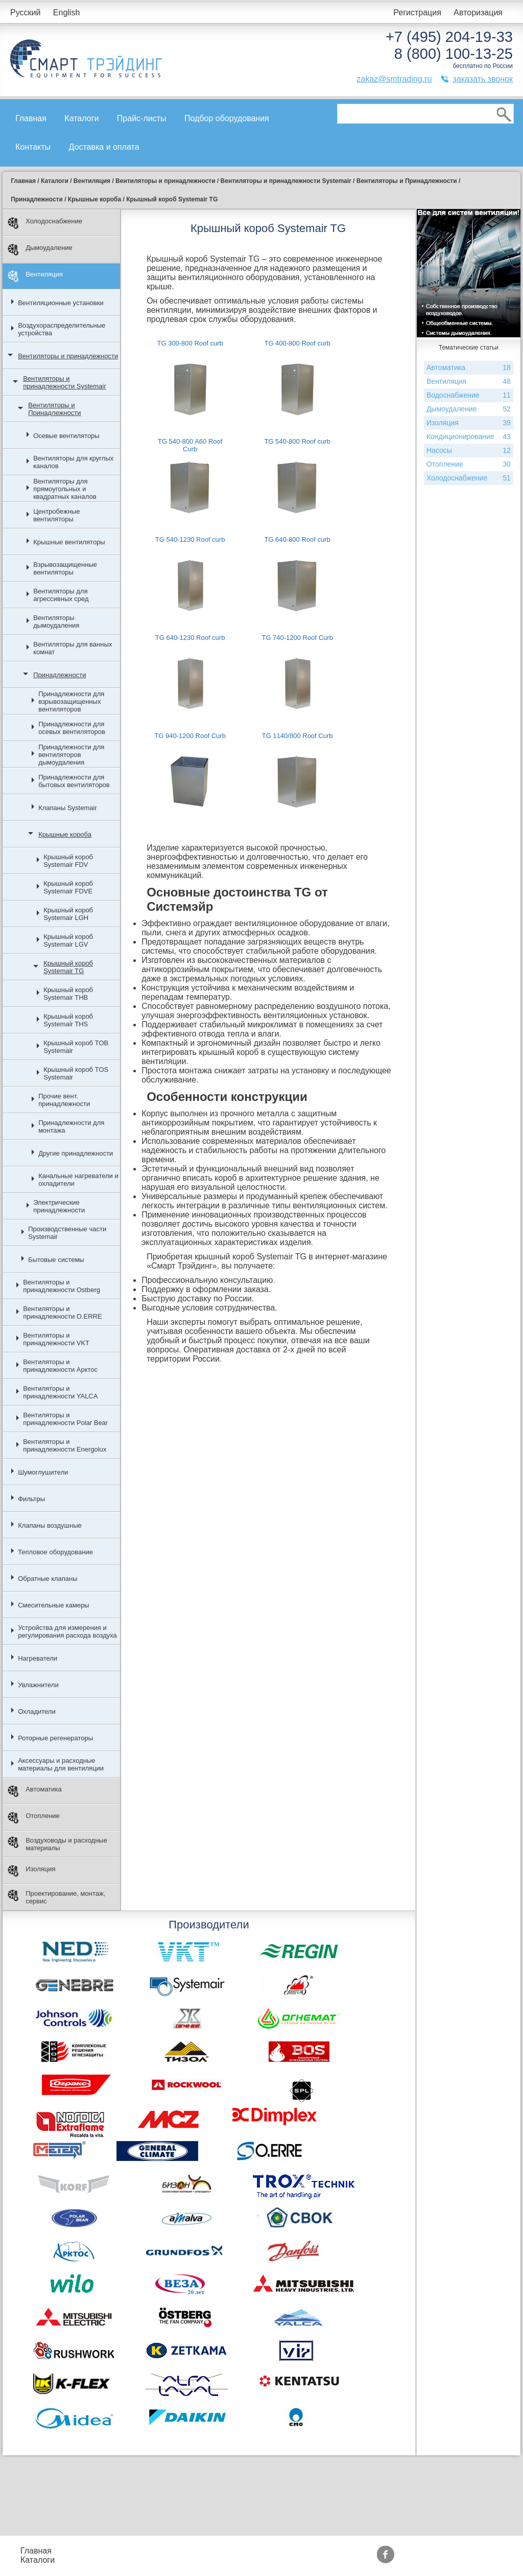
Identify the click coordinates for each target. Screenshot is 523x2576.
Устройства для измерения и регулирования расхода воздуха (67, 1631)
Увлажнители (38, 1685)
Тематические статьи (362, 2560)
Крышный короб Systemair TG (68, 967)
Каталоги (81, 118)
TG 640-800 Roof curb (297, 539)
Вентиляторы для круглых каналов (73, 462)
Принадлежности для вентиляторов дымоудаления (71, 754)
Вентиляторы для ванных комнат (72, 648)
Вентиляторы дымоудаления (56, 621)
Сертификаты (276, 2560)
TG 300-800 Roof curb (190, 343)
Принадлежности (59, 675)
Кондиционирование (468, 437)
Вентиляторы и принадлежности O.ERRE (62, 1312)
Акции (261, 2550)
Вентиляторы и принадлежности (68, 356)
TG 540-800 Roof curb (297, 441)
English (66, 12)
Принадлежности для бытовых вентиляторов (74, 781)
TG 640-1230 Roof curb (190, 637)
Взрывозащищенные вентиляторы (65, 568)
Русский (25, 12)
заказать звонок (483, 79)
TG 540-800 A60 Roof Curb (190, 445)
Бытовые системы (56, 1259)
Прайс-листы (142, 118)
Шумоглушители (43, 1472)
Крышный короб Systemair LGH (68, 914)
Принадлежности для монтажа (71, 1126)
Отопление (34, 1818)
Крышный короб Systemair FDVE (68, 887)
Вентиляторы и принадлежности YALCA (60, 1392)
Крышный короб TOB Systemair (75, 1046)
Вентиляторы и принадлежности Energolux (64, 1445)
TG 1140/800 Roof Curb (297, 736)
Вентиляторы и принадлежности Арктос (60, 1365)
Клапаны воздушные (50, 1525)
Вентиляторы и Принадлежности (54, 409)
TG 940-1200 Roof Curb (189, 736)
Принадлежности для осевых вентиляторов (71, 727)
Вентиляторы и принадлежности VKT (56, 1339)
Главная (30, 118)
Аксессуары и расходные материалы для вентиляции (61, 1764)
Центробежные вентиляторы (56, 515)
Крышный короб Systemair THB (68, 993)
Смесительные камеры (53, 1605)
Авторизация (478, 12)
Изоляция (31, 1871)
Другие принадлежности (75, 1153)
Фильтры (31, 1499)
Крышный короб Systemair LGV (68, 940)
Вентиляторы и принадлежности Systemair (64, 382)
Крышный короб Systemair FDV (68, 860)
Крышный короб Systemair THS (68, 1020)
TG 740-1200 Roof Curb (297, 637)
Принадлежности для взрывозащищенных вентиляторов (71, 701)
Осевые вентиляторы (66, 436)
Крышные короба (64, 834)
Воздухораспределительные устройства (61, 329)
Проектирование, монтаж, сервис (56, 1897)
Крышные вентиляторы (69, 542)
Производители (352, 2550)
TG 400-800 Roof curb (297, 343)
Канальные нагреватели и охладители (78, 1179)
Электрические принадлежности (59, 1206)
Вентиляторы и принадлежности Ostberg (61, 1286)
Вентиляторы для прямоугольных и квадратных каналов (65, 488)
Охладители (37, 1711)
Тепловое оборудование (55, 1552)
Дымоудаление (40, 250)
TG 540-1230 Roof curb (190, 539)
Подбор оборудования (226, 118)
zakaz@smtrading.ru (394, 79)
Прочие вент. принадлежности (64, 1100)
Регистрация (417, 12)
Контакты (33, 147)
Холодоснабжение (45, 223)
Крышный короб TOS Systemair (75, 1073)
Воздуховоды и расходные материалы (57, 1844)
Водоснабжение (468, 395)
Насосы (468, 450)
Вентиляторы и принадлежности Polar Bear (65, 1419)
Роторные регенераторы (55, 1738)
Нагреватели (37, 1658)
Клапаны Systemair (67, 808)
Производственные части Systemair (67, 1232)
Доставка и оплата (104, 147)
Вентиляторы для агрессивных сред (61, 595)
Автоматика (35, 1791)
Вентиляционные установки (61, 303)
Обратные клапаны (48, 1578)
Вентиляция (35, 276)
